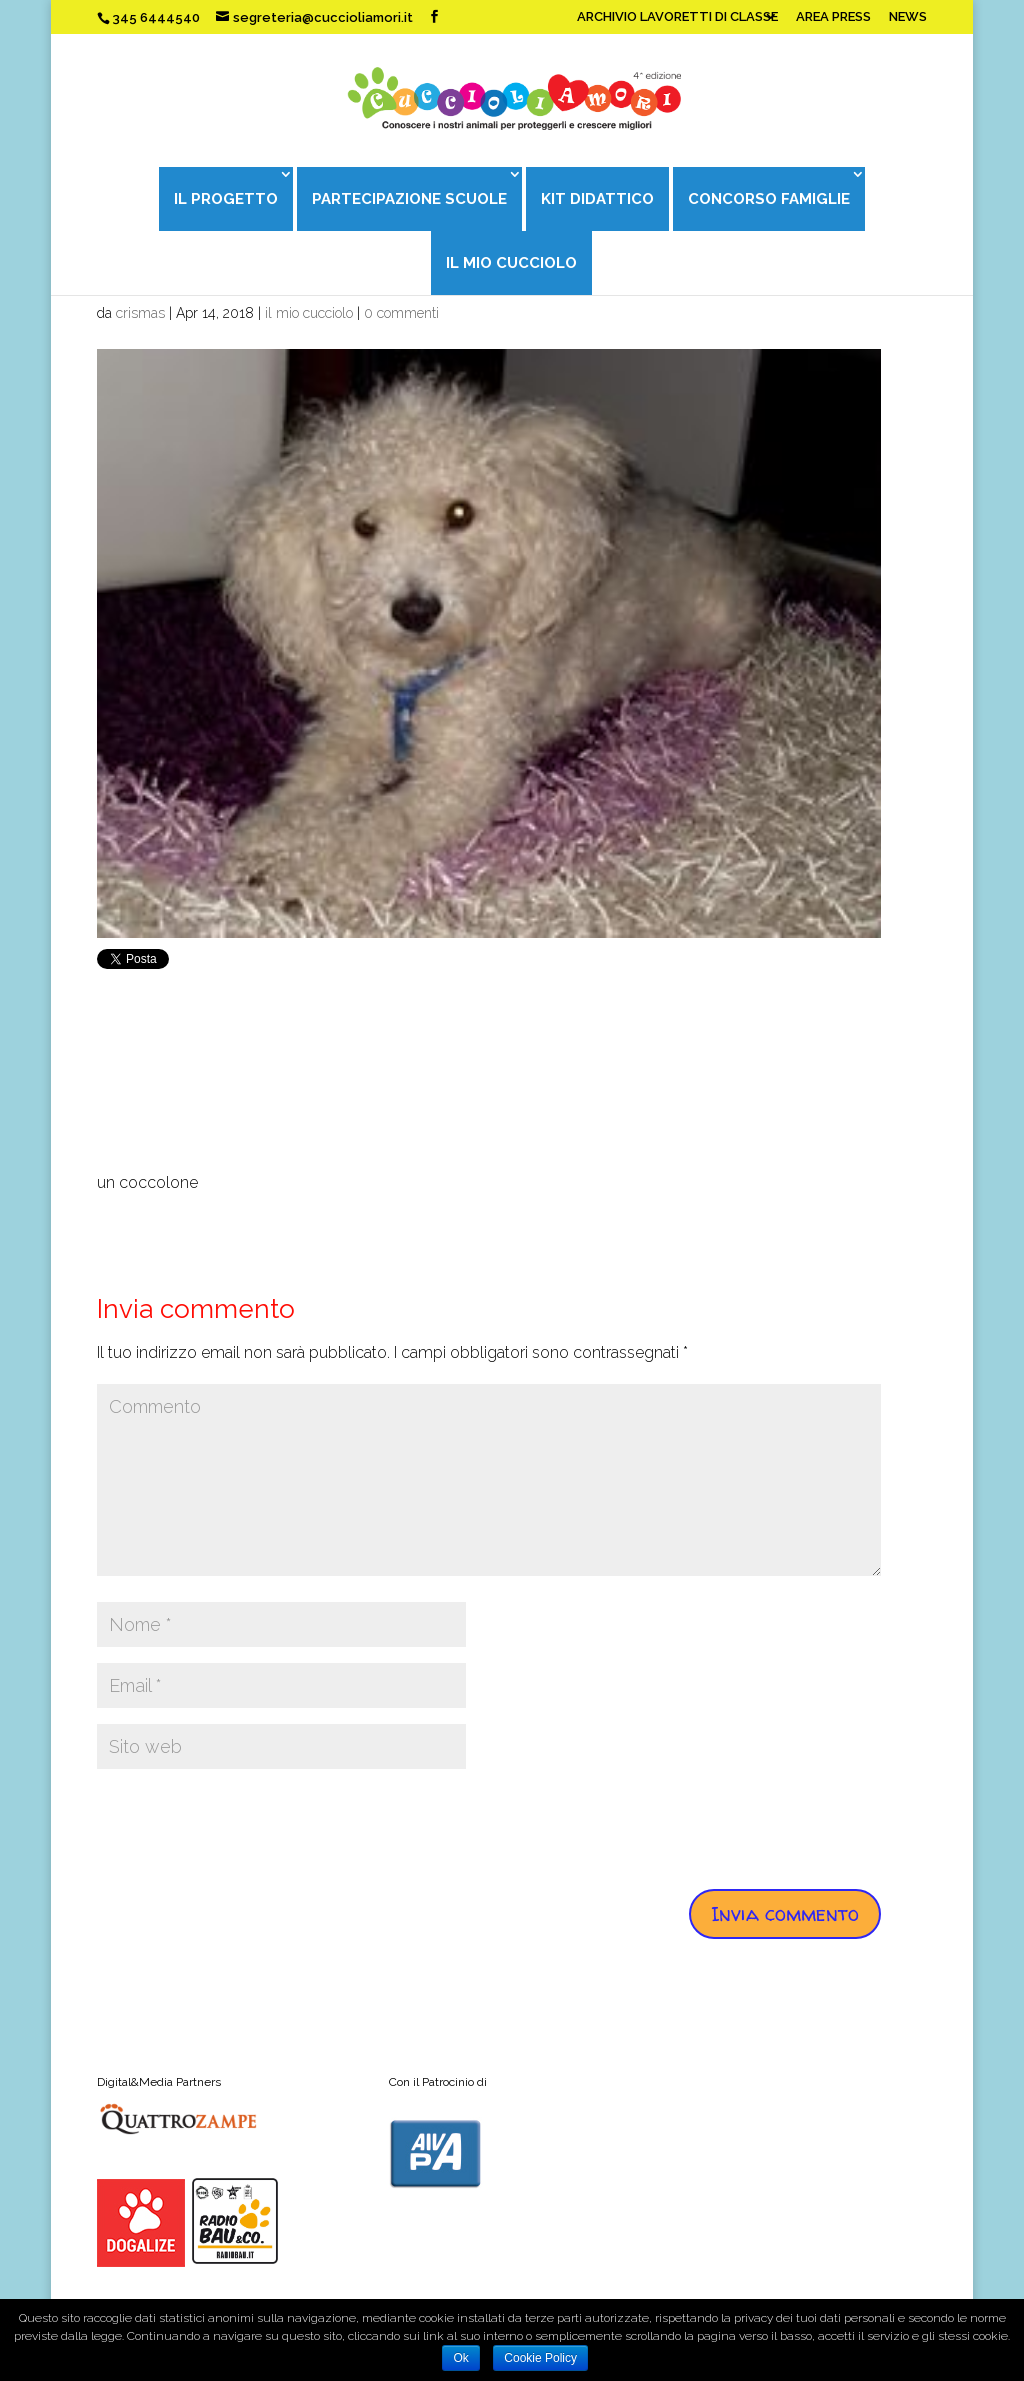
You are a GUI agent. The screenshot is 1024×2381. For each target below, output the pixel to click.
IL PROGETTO (226, 199)
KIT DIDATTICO (597, 199)
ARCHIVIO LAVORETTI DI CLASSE (677, 17)
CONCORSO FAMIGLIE (769, 199)
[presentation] (249, 1824)
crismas (140, 313)
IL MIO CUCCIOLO (511, 263)
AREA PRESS (833, 17)
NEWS (908, 17)
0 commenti (401, 313)
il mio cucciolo (309, 313)
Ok (460, 2358)
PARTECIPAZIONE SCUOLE (409, 199)
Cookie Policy (540, 2358)
